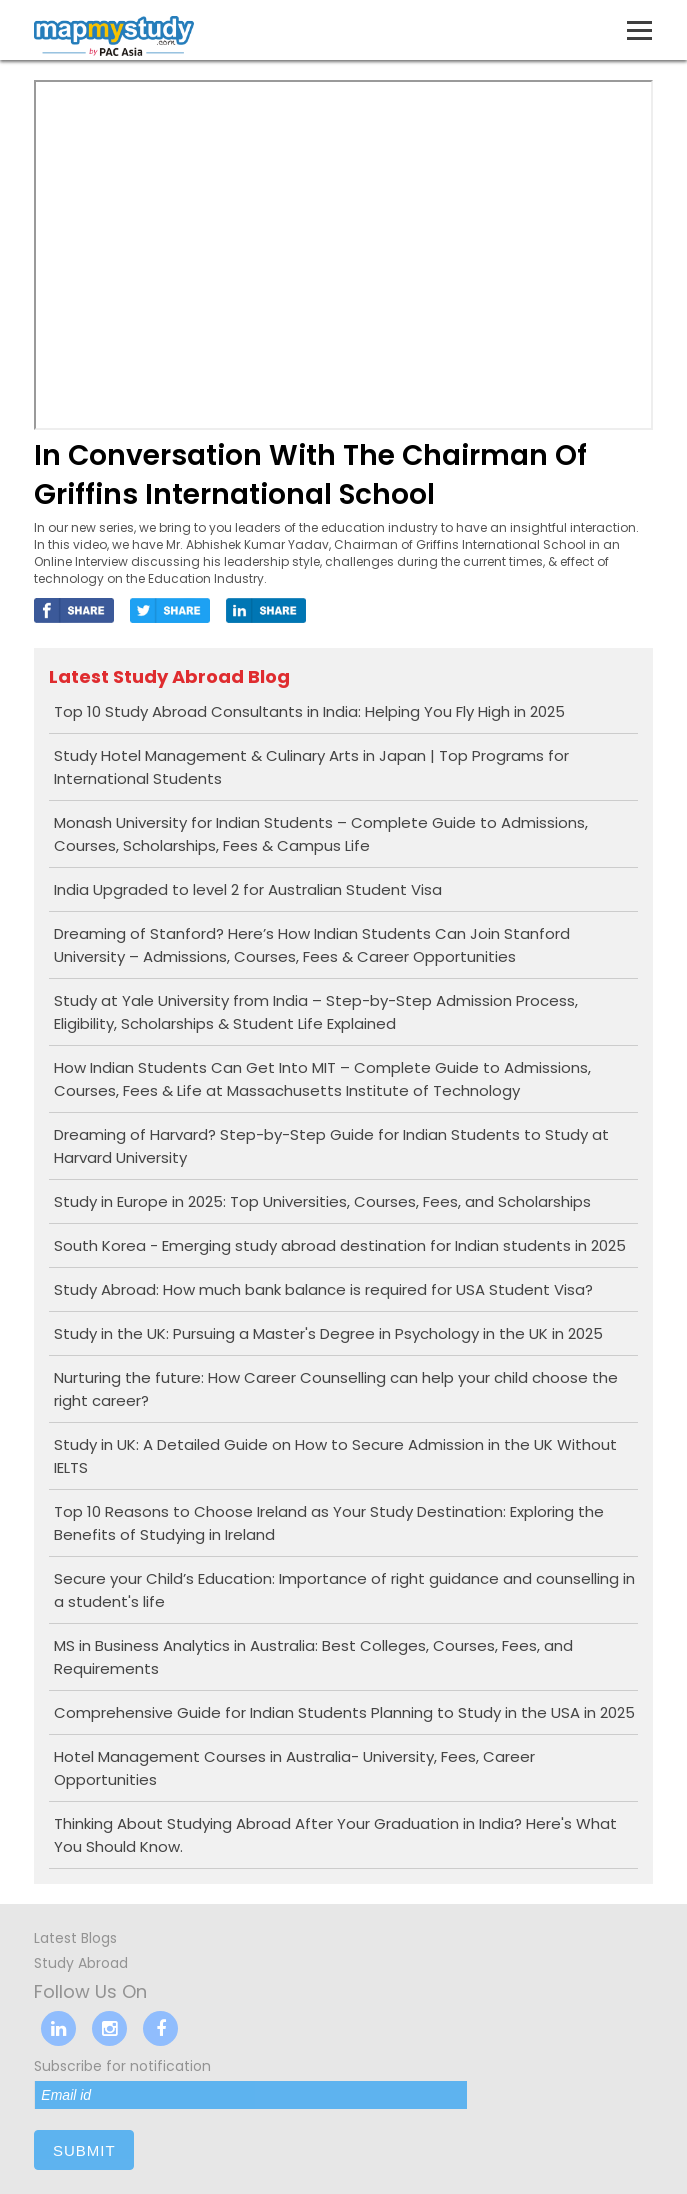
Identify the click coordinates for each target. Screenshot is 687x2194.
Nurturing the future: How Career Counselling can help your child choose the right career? (336, 1389)
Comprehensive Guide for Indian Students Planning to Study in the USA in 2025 (344, 1712)
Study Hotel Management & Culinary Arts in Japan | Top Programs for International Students (311, 767)
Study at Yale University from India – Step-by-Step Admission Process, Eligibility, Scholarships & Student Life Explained (316, 1012)
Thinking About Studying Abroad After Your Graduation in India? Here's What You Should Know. (335, 1835)
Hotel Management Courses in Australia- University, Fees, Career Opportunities (294, 1768)
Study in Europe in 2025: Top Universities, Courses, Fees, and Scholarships (322, 1201)
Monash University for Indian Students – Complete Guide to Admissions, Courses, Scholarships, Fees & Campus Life (321, 834)
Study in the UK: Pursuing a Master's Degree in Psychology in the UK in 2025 (328, 1333)
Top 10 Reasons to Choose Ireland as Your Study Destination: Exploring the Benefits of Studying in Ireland (329, 1523)
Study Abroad (81, 1963)
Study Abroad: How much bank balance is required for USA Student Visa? (323, 1289)
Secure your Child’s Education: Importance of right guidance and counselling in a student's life (344, 1590)
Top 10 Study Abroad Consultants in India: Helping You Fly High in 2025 (309, 711)
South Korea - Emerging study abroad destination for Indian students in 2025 (340, 1245)
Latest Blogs (75, 1938)
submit (84, 2150)
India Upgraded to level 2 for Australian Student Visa (248, 889)
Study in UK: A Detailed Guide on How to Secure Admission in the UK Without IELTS (335, 1456)
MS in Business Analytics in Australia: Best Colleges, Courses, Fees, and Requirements (313, 1657)
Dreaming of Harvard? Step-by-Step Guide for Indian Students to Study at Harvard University (331, 1146)
